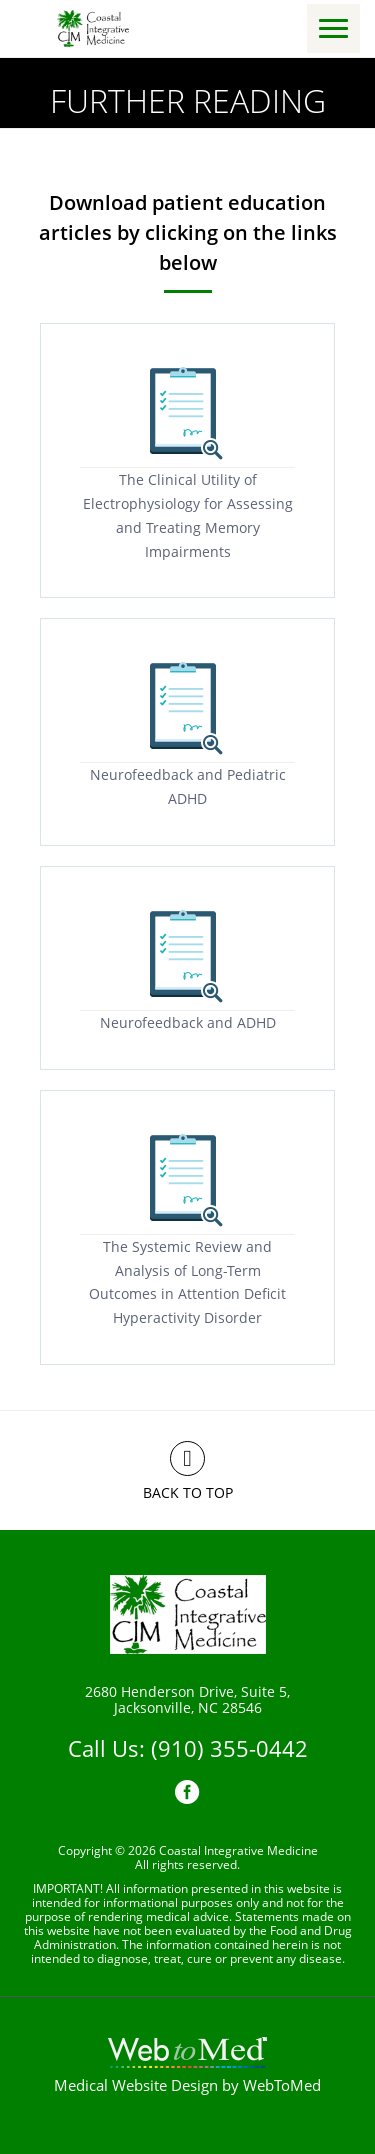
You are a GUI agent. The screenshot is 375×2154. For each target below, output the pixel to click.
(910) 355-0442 (229, 1748)
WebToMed (282, 2085)
